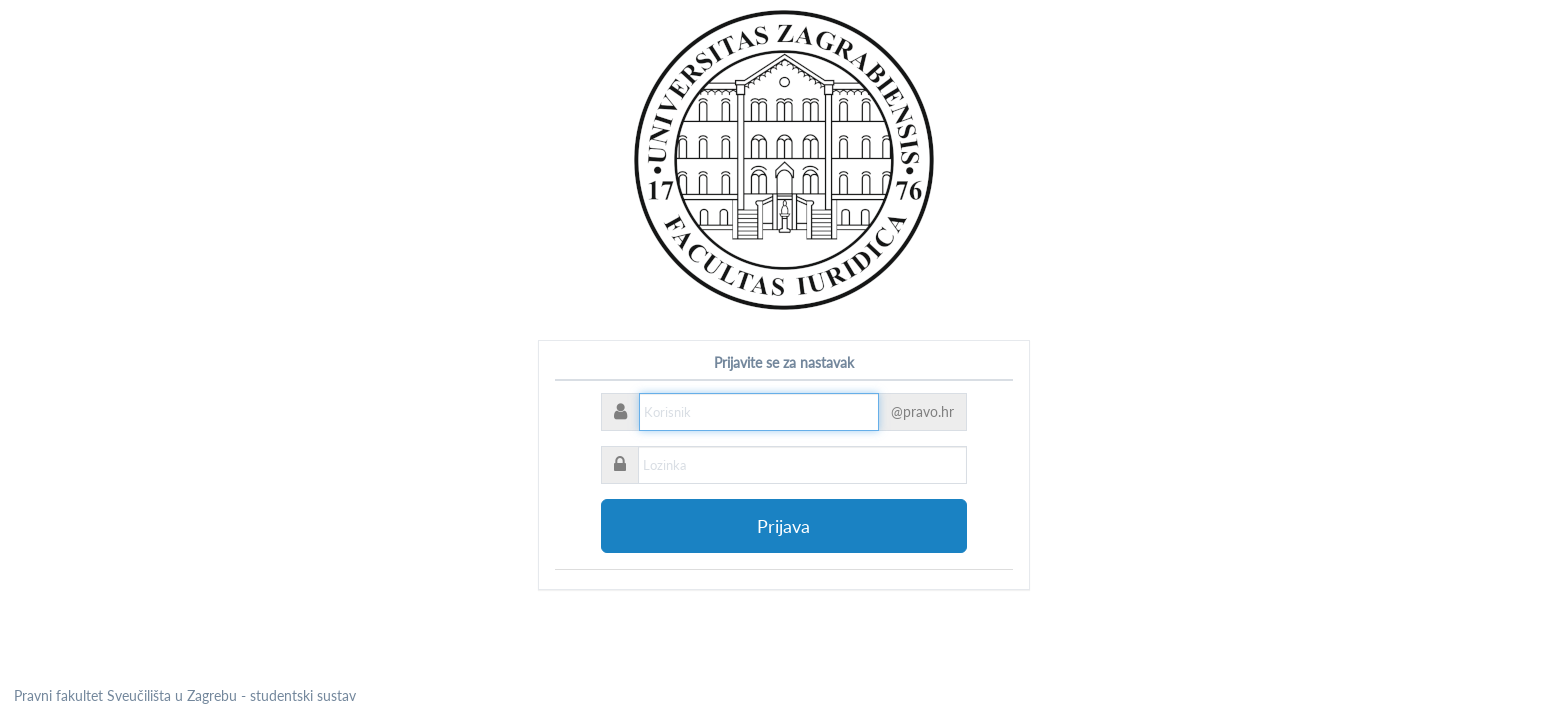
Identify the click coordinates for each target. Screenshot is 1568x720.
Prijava (783, 526)
